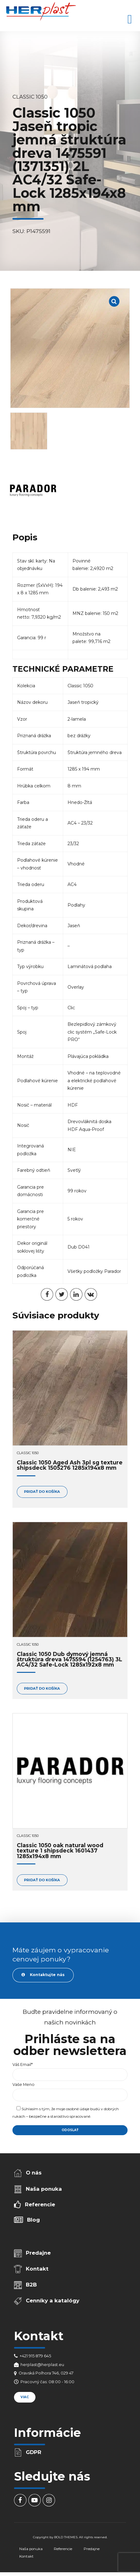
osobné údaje (77, 2108)
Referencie (40, 2204)
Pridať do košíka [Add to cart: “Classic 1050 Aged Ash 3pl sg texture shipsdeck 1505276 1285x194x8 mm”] (42, 1491)
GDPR (33, 2452)
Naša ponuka (44, 2189)
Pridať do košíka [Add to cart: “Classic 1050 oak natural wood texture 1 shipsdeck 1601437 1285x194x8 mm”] (42, 1880)
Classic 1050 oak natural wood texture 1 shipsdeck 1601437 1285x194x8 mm (60, 1850)
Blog (33, 2220)
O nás (34, 2172)
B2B (31, 2284)
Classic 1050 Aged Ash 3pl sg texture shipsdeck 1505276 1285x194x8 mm (70, 1465)
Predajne (38, 2253)
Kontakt (37, 2269)
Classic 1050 (30, 97)
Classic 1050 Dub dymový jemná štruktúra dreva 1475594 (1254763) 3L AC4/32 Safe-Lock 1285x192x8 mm (69, 1659)
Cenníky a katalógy (52, 2300)
